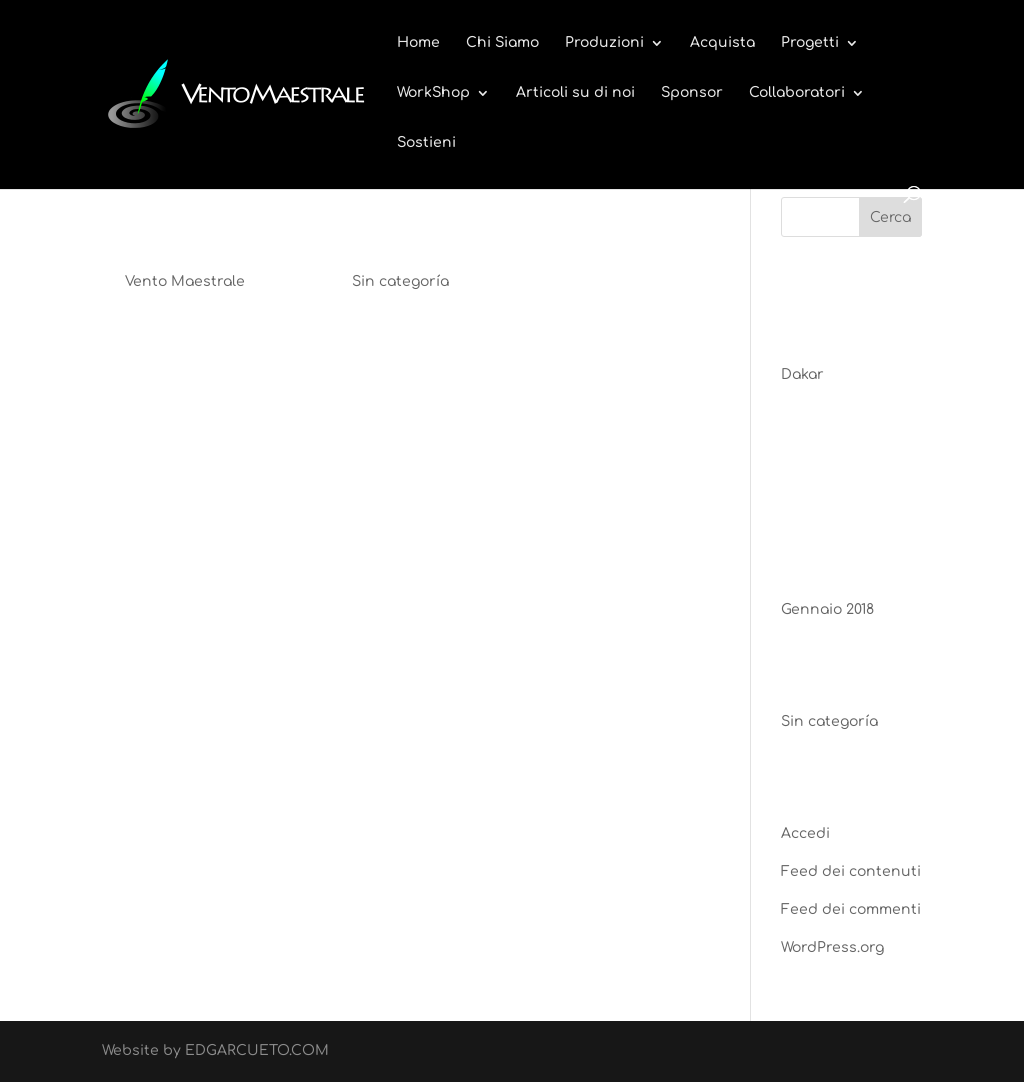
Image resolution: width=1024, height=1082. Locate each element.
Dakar (154, 226)
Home (418, 43)
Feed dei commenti (851, 909)
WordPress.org (832, 947)
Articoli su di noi (575, 93)
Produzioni (604, 43)
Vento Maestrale (185, 281)
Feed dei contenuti (851, 871)
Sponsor (692, 93)
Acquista (722, 43)
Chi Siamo (502, 43)
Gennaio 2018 (827, 609)
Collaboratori (797, 93)
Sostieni (426, 143)
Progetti (810, 43)
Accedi (805, 833)
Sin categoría (400, 281)
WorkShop (433, 93)
